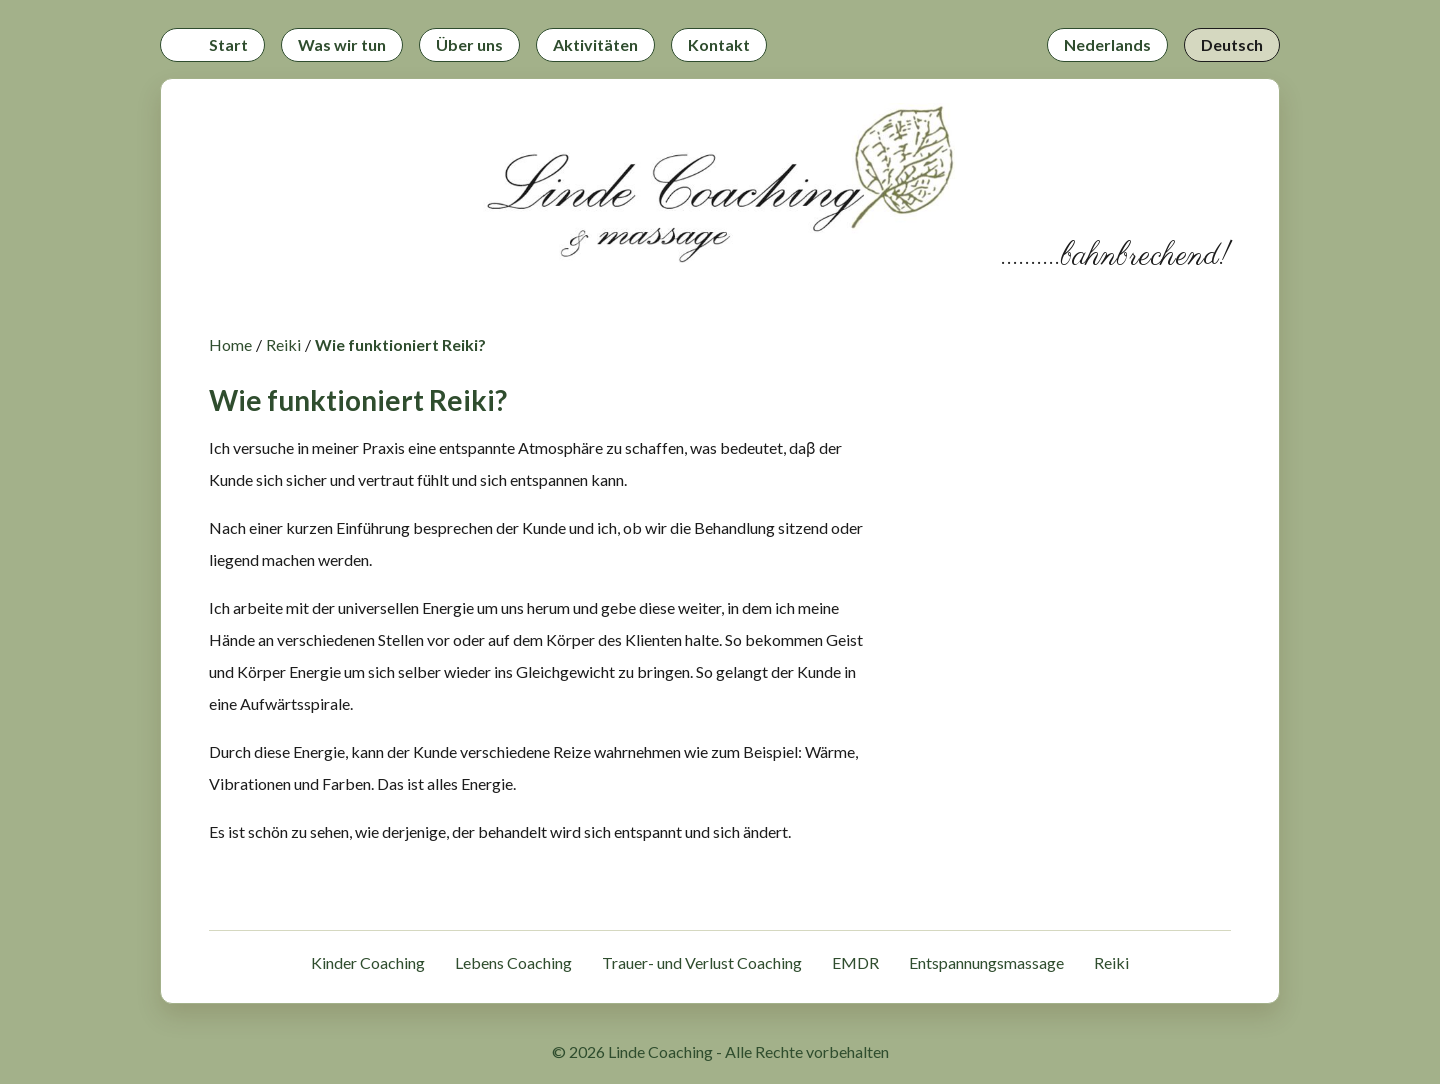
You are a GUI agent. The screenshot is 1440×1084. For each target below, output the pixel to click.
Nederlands (1107, 44)
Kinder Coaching (368, 962)
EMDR (855, 962)
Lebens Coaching (513, 962)
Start (228, 44)
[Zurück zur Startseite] (720, 188)
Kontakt (719, 44)
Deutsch (1232, 44)
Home (230, 344)
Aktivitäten (595, 44)
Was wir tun (342, 44)
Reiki (283, 344)
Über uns (469, 44)
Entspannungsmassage (986, 962)
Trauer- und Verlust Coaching (702, 962)
